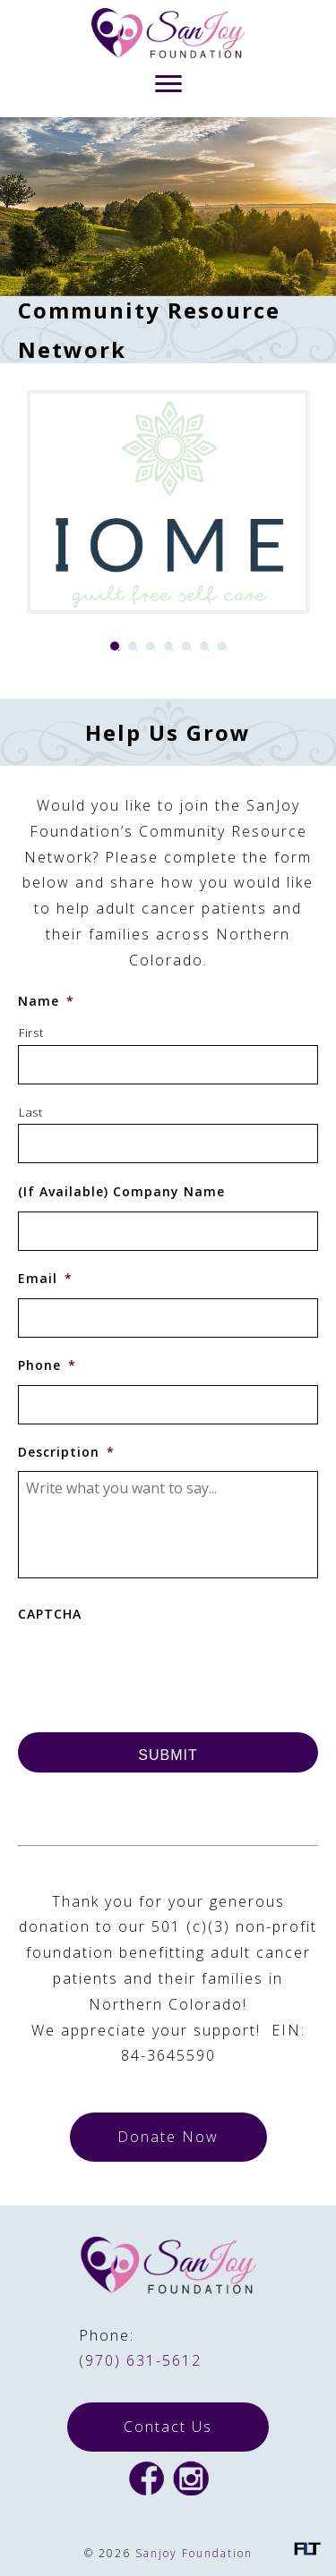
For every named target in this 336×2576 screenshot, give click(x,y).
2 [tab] (132, 646)
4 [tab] (168, 646)
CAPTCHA (50, 1614)
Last (31, 1112)
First (31, 1032)
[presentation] (154, 1669)
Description (66, 1452)
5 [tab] (186, 646)
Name (46, 1001)
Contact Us (168, 2426)
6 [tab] (204, 646)
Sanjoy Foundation (194, 2553)
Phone (47, 1365)
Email (45, 1279)
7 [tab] (222, 646)
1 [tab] (114, 646)
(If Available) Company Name (121, 1192)
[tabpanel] (168, 502)
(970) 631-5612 (140, 2360)
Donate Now (168, 2137)
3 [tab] (150, 646)
